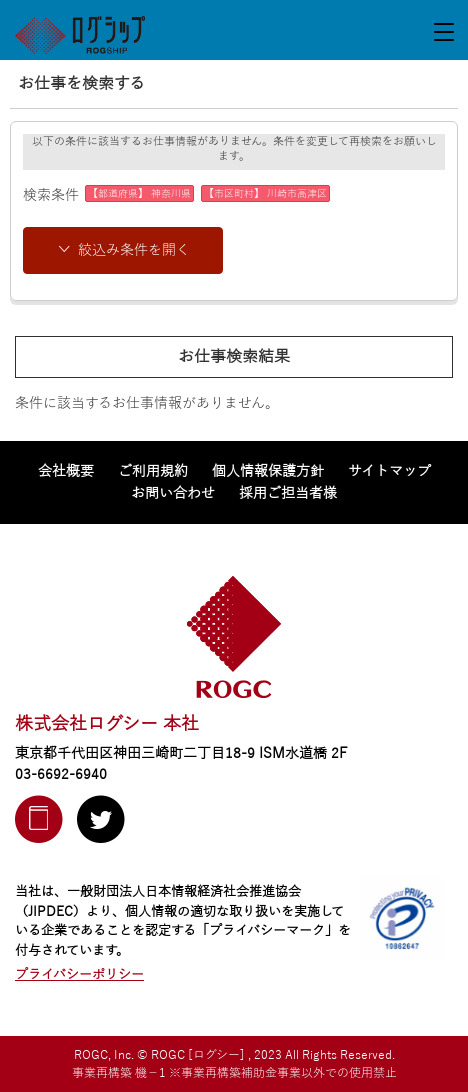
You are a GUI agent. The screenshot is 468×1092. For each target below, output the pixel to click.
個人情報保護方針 (268, 471)
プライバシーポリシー (79, 975)
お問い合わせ (173, 493)
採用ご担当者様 (288, 493)
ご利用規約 (153, 471)
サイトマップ (389, 471)
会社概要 (66, 471)
